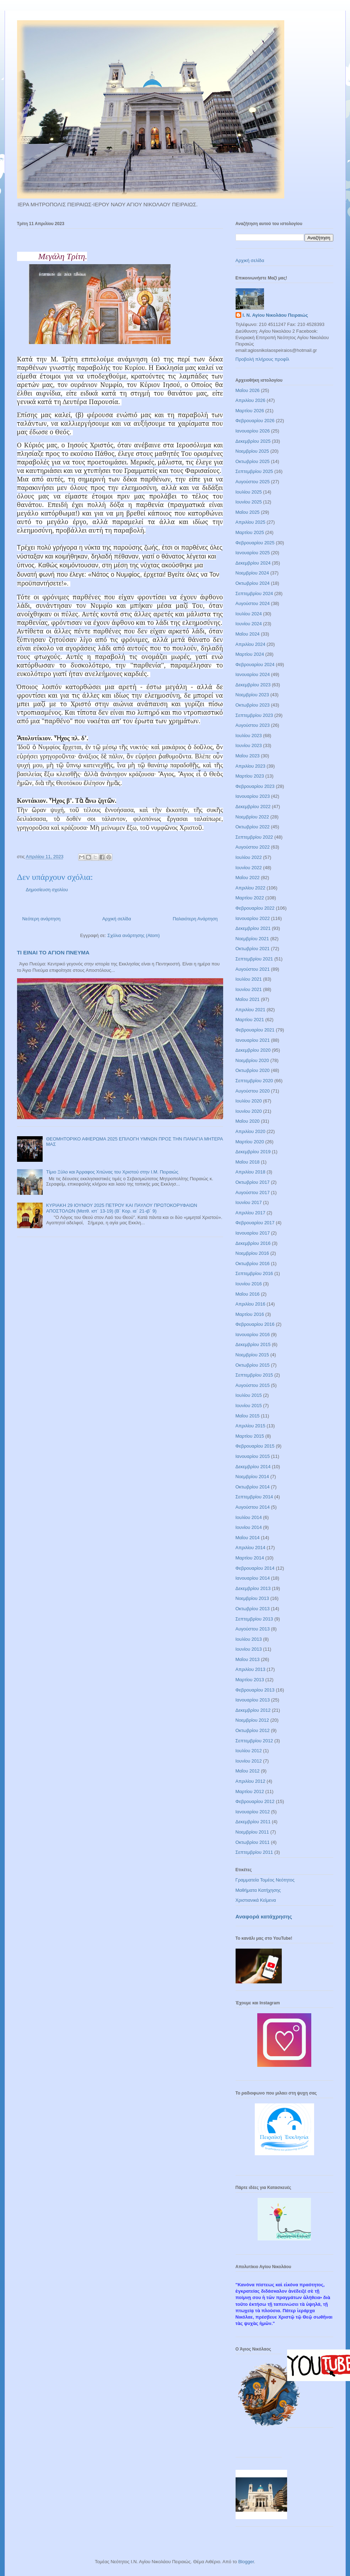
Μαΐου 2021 (248, 999)
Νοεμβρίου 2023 (252, 694)
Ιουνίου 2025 (249, 502)
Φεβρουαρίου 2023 (255, 786)
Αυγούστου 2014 (253, 1507)
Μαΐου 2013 (248, 1659)
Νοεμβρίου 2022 (252, 816)
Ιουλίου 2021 (249, 979)
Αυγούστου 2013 (253, 1629)
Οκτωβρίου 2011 (253, 1842)
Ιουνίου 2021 (249, 989)
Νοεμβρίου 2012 (252, 1720)
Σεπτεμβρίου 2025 (254, 471)
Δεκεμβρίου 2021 (253, 928)
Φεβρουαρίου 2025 (255, 542)
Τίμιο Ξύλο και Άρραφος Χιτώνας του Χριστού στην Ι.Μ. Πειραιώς (112, 1172)
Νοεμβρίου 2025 (252, 451)
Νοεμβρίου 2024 (252, 573)
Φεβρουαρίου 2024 (255, 664)
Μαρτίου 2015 (250, 1436)
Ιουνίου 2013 (249, 1649)
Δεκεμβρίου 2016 (253, 1243)
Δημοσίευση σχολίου (47, 889)
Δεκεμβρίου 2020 (253, 1050)
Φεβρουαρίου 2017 (255, 1222)
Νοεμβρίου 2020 (252, 1060)
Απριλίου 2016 (250, 1304)
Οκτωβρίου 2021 (253, 948)
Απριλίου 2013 (250, 1669)
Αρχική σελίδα (116, 918)
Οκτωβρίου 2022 (253, 826)
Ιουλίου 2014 (249, 1517)
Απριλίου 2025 (250, 522)
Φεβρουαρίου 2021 (255, 1030)
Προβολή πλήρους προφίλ (263, 359)
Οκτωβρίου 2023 (253, 705)
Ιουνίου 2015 (249, 1405)
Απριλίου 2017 (250, 1212)
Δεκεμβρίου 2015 (253, 1344)
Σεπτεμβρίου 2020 (254, 1080)
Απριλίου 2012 (250, 1781)
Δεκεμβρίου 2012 (253, 1710)
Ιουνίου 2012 (249, 1761)
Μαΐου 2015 (248, 1415)
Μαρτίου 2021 (250, 1019)
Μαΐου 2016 (248, 1294)
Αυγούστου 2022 (253, 847)
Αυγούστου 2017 (253, 1192)
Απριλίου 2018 (250, 1172)
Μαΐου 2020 (248, 1121)
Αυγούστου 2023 (253, 725)
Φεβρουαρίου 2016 (255, 1324)
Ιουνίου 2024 (249, 623)
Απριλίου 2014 (250, 1547)
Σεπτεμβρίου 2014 (254, 1496)
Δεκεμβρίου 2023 (253, 684)
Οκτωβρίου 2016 (253, 1263)
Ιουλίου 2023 (249, 735)
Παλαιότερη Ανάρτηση (195, 918)
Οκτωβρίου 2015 (253, 1365)
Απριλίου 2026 (250, 400)
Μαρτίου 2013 (250, 1679)
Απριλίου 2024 (250, 644)
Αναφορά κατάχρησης (264, 1916)
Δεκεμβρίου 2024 (253, 563)
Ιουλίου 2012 (249, 1750)
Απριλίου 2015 (250, 1425)
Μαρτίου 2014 (250, 1558)
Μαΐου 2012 (248, 1771)
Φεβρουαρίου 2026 (255, 420)
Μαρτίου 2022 (250, 897)
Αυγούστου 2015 (253, 1385)
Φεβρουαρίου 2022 (255, 908)
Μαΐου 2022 (248, 877)
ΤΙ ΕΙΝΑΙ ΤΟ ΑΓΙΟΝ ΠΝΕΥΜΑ (53, 952)
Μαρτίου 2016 (250, 1314)
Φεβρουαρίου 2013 (255, 1690)
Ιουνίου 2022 (249, 867)
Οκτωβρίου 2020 (253, 1070)
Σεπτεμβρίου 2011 (254, 1852)
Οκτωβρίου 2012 (253, 1730)
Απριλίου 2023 (250, 766)
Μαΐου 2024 (248, 634)
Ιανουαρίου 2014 (253, 1578)
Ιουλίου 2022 (249, 857)
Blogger (246, 2561)
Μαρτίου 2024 (250, 654)
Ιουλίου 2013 (249, 1639)
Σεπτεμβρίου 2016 (254, 1273)
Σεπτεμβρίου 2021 (254, 959)
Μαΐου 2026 (248, 390)
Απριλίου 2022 (250, 888)
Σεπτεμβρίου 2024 (254, 593)
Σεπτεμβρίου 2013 (254, 1619)
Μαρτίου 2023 (250, 776)
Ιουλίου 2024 (249, 613)
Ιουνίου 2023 (249, 745)
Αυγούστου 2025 (253, 481)
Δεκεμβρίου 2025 (253, 441)
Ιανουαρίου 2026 (253, 431)
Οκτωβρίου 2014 (253, 1486)
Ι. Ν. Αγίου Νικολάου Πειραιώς (275, 315)
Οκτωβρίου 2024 (253, 583)
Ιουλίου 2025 (249, 492)
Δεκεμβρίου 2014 (253, 1466)
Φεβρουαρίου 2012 (255, 1801)
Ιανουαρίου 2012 (253, 1811)
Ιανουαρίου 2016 (253, 1334)
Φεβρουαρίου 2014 (255, 1568)
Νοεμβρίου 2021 (252, 938)
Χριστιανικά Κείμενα (256, 1900)
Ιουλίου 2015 (249, 1395)
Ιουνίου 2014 (249, 1527)
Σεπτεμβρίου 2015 (254, 1375)
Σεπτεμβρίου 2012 (254, 1740)
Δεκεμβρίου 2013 (253, 1588)
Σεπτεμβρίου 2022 (254, 837)
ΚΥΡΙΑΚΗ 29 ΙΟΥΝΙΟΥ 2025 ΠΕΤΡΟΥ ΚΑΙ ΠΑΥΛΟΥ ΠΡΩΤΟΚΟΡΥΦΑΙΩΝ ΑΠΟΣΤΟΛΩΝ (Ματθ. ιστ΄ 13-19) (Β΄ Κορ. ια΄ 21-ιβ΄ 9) (121, 1208)
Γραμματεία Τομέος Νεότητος (265, 1880)
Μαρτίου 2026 (250, 410)
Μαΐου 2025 (248, 512)
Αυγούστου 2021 (253, 969)
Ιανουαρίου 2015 (253, 1456)
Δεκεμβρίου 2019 (253, 1151)
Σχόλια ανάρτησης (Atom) (133, 935)
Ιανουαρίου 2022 (253, 918)
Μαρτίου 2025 (250, 532)
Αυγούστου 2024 (253, 603)
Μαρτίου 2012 (250, 1791)
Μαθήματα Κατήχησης (258, 1890)
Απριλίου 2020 (250, 1131)
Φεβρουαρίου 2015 (255, 1446)
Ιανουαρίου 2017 (253, 1233)
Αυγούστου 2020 (253, 1091)
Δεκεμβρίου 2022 (253, 806)
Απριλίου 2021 (250, 1009)
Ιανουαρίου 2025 (253, 552)
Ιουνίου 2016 (249, 1283)
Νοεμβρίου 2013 (252, 1598)
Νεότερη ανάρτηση (41, 918)
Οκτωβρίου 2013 (253, 1608)
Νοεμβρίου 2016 (252, 1253)
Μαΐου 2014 (248, 1537)
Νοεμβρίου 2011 (252, 1832)
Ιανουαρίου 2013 (253, 1700)
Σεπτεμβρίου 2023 (254, 715)
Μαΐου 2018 (248, 1162)
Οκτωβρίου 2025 (253, 461)
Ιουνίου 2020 (249, 1111)
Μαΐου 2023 (248, 755)
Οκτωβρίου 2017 (253, 1182)
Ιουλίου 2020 (249, 1101)
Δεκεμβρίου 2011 (253, 1821)
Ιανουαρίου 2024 (253, 674)
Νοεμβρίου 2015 (252, 1354)
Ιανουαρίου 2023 (253, 796)
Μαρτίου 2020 (250, 1141)
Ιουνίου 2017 (249, 1202)
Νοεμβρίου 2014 (252, 1476)
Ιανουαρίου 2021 (253, 1040)
